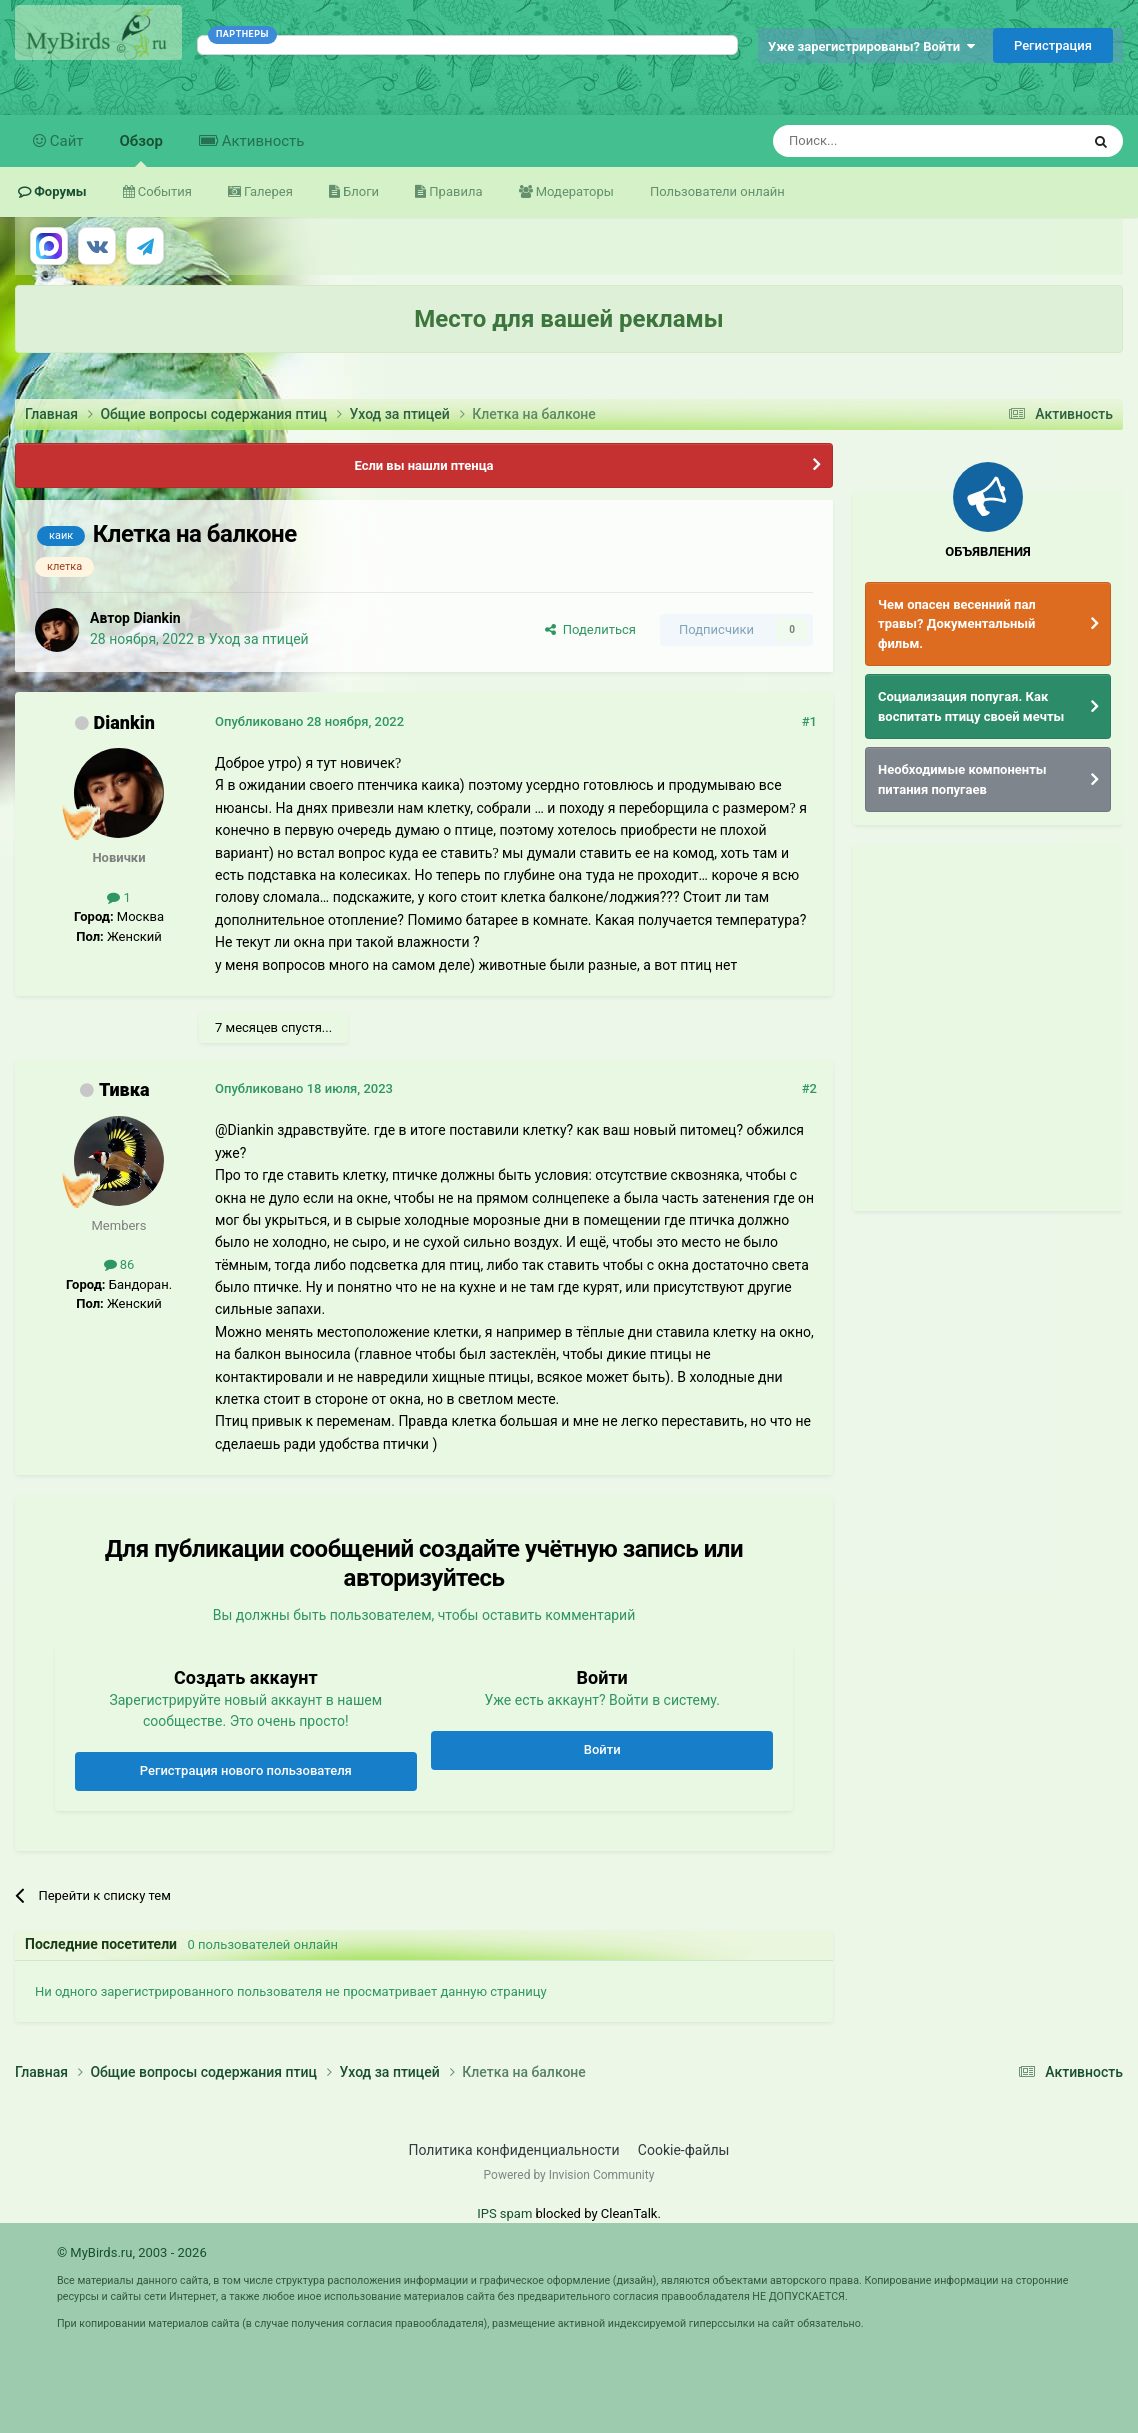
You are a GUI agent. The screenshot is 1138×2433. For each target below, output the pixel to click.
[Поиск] (881, 141)
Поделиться (590, 629)
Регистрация (1053, 45)
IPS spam (504, 2213)
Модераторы (573, 191)
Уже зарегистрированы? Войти (871, 46)
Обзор (141, 149)
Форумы (59, 191)
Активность (261, 141)
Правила (454, 191)
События (163, 191)
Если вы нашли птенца (423, 465)
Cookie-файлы (684, 2150)
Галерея (267, 191)
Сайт (65, 141)
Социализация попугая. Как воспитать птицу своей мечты (971, 706)
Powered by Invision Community (569, 2175)
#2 (809, 1088)
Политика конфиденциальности (514, 2150)
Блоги (359, 191)
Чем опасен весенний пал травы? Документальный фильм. (957, 624)
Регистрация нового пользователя (246, 1770)
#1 (809, 721)
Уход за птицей (259, 639)
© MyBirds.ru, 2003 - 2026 (132, 2252)
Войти (602, 1749)
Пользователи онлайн (717, 191)
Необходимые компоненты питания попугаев (962, 779)
